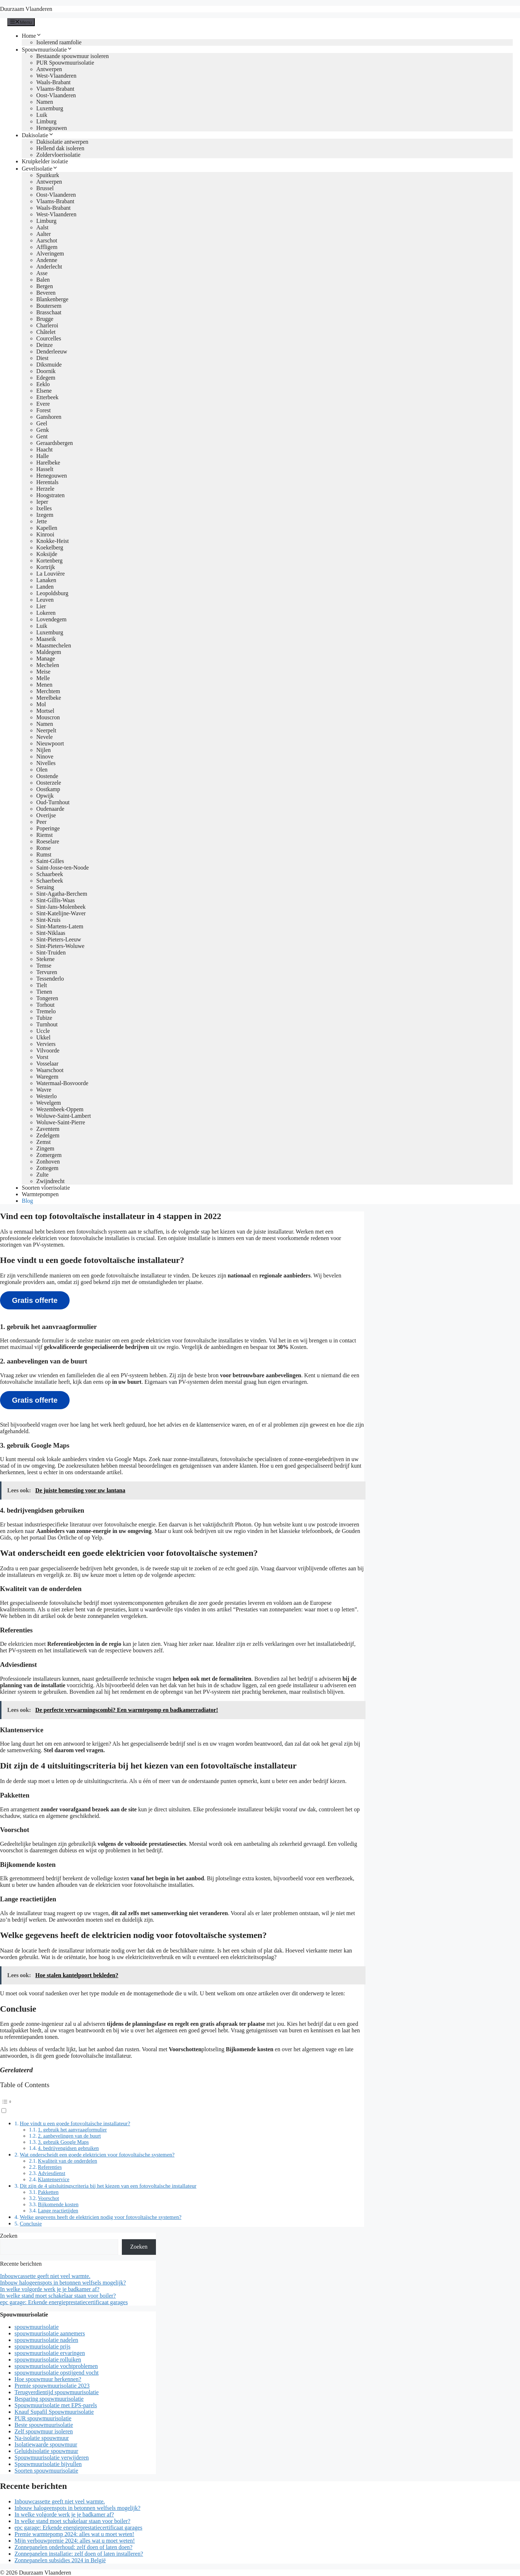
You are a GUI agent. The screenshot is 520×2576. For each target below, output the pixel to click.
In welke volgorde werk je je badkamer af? (49, 2289)
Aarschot (46, 240)
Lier (41, 606)
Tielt (41, 985)
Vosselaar (47, 1063)
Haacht (44, 449)
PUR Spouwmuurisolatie (65, 63)
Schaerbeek (49, 881)
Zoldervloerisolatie (58, 155)
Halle (42, 456)
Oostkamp (48, 789)
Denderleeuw (51, 351)
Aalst (42, 227)
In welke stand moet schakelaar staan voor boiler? (58, 2296)
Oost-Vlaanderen (56, 95)
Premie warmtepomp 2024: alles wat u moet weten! (74, 2534)
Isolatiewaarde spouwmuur (46, 2444)
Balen (43, 280)
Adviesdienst (51, 2173)
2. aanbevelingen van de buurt (69, 2136)
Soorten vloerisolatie (46, 1188)
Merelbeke (48, 698)
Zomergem (49, 1155)
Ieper (42, 502)
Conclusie (31, 2223)
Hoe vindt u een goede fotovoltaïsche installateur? (75, 2123)
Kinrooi (45, 534)
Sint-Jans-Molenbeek (61, 907)
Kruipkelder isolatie (45, 161)
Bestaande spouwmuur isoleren (72, 56)
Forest (43, 410)
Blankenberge (52, 299)
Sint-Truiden (51, 952)
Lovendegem (51, 619)
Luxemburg (49, 108)
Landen (45, 587)
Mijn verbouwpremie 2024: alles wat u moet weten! (75, 2541)
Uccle (43, 1031)
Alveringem (50, 253)
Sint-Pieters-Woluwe (60, 946)
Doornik (45, 371)
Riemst (44, 835)
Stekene (45, 959)
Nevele (44, 737)
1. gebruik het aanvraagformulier (72, 2130)
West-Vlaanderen (56, 76)
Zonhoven (48, 1161)
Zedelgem (47, 1135)
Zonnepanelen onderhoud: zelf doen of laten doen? (73, 2547)
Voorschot (48, 2198)
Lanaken (46, 580)
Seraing (45, 887)
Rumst (43, 854)
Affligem (46, 247)
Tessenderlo (50, 979)
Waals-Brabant (53, 82)
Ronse (43, 848)
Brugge (44, 319)
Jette (41, 521)
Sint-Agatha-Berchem (61, 894)
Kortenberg (49, 560)
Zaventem (47, 1129)
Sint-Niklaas (50, 933)
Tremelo (46, 1011)
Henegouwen (51, 128)
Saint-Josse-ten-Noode (62, 867)
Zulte (42, 1175)
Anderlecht (49, 266)
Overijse (46, 815)
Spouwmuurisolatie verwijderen (52, 2457)
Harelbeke (48, 462)
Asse (42, 273)
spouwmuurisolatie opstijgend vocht (57, 2372)
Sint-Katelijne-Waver (61, 913)
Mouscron (48, 717)
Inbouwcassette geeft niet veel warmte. (45, 2276)
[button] (182, 2105)
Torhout (45, 1005)
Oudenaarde (50, 809)
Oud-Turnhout (53, 802)
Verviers (45, 1044)
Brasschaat (48, 312)
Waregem (47, 1077)
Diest (42, 358)
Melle (43, 678)
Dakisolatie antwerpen (62, 142)
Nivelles (45, 763)
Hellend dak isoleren (60, 148)
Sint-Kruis (48, 920)
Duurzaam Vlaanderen (26, 9)
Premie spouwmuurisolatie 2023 (52, 2386)
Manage (45, 658)
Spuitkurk (47, 175)
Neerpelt (46, 730)
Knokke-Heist (52, 541)
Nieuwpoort (50, 743)
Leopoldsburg (52, 593)
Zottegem (47, 1168)
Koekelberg (49, 547)
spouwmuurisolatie (37, 2327)
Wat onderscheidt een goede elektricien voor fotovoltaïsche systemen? (97, 2154)
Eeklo (43, 384)
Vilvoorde (47, 1050)
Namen (44, 102)
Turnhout (47, 1024)
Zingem (45, 1148)
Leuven (45, 600)
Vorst (42, 1057)
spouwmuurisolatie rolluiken (48, 2359)
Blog (27, 1201)
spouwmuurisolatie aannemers (50, 2333)
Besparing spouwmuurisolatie (49, 2399)
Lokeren (45, 613)
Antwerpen (49, 69)
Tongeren (47, 998)
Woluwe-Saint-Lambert (63, 1116)
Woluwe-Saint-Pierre (60, 1122)
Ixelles (44, 508)
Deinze (44, 345)
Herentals (47, 482)
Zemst (43, 1142)
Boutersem (48, 306)
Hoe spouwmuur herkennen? (48, 2379)
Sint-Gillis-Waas (55, 900)
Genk (42, 430)
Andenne (46, 260)
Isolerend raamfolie (59, 42)
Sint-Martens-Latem (59, 926)
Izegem (44, 515)
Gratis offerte (35, 1300)
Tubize (44, 1018)
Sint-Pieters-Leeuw (58, 939)
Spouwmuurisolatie (47, 49)
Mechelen (47, 665)
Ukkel (43, 1037)
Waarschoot (49, 1070)
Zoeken (8, 2236)
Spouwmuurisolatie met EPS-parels (56, 2405)
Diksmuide (49, 364)
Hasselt (44, 469)
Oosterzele (48, 783)
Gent (42, 436)
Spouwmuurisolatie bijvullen (48, 2464)
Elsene (44, 391)
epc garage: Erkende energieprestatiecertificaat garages (64, 2302)
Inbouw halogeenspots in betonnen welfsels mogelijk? (63, 2282)
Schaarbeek (49, 874)
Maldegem (48, 652)
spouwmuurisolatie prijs (42, 2346)
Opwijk (45, 796)
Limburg (46, 121)
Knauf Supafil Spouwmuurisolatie (54, 2412)
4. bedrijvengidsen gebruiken (68, 2148)
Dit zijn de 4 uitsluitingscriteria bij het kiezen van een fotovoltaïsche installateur (108, 2186)
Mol (41, 704)
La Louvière (50, 574)
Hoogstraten (50, 495)
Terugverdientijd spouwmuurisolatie (57, 2392)
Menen (44, 685)
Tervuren (46, 972)
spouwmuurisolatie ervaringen (50, 2353)
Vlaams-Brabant (55, 89)
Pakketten (48, 2192)
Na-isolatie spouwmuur (42, 2438)
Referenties (50, 2167)
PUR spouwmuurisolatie (43, 2418)
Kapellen (46, 528)
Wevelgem (48, 1103)
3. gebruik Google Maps (63, 2142)
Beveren (45, 293)
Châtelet (45, 332)
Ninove (44, 756)
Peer (41, 822)
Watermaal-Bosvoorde (62, 1083)
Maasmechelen (53, 645)
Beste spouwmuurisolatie (44, 2425)
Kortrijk (45, 567)
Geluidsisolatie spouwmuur (46, 2451)
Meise (43, 671)
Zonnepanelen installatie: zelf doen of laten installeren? (79, 2554)
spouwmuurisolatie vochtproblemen (56, 2366)
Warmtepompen (40, 1194)
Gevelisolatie (40, 168)
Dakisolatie (38, 135)
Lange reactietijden (58, 2210)
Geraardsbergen (54, 443)
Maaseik (46, 639)
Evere (43, 404)
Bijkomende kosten (58, 2204)
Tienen (44, 992)
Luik (41, 115)
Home (32, 36)
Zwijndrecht (50, 1181)
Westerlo (46, 1096)
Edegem (45, 378)
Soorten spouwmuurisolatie (46, 2470)
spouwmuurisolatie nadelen (46, 2340)
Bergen (44, 286)
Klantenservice (54, 2179)
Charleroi (47, 325)
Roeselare (47, 841)
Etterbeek (47, 397)
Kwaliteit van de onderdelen (67, 2161)
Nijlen (43, 750)
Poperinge (48, 828)
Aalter (43, 234)
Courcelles (48, 338)
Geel (41, 423)
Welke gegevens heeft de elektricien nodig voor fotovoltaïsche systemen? (100, 2217)
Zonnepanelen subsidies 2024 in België (60, 2560)
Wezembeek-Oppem (59, 1109)
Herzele (45, 489)
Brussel (45, 188)
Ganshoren (48, 417)
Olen (42, 769)
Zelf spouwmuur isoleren (44, 2431)
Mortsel (45, 711)
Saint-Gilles (50, 861)
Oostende (47, 776)
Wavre (43, 1090)
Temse (43, 965)
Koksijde (46, 554)
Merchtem (48, 691)
